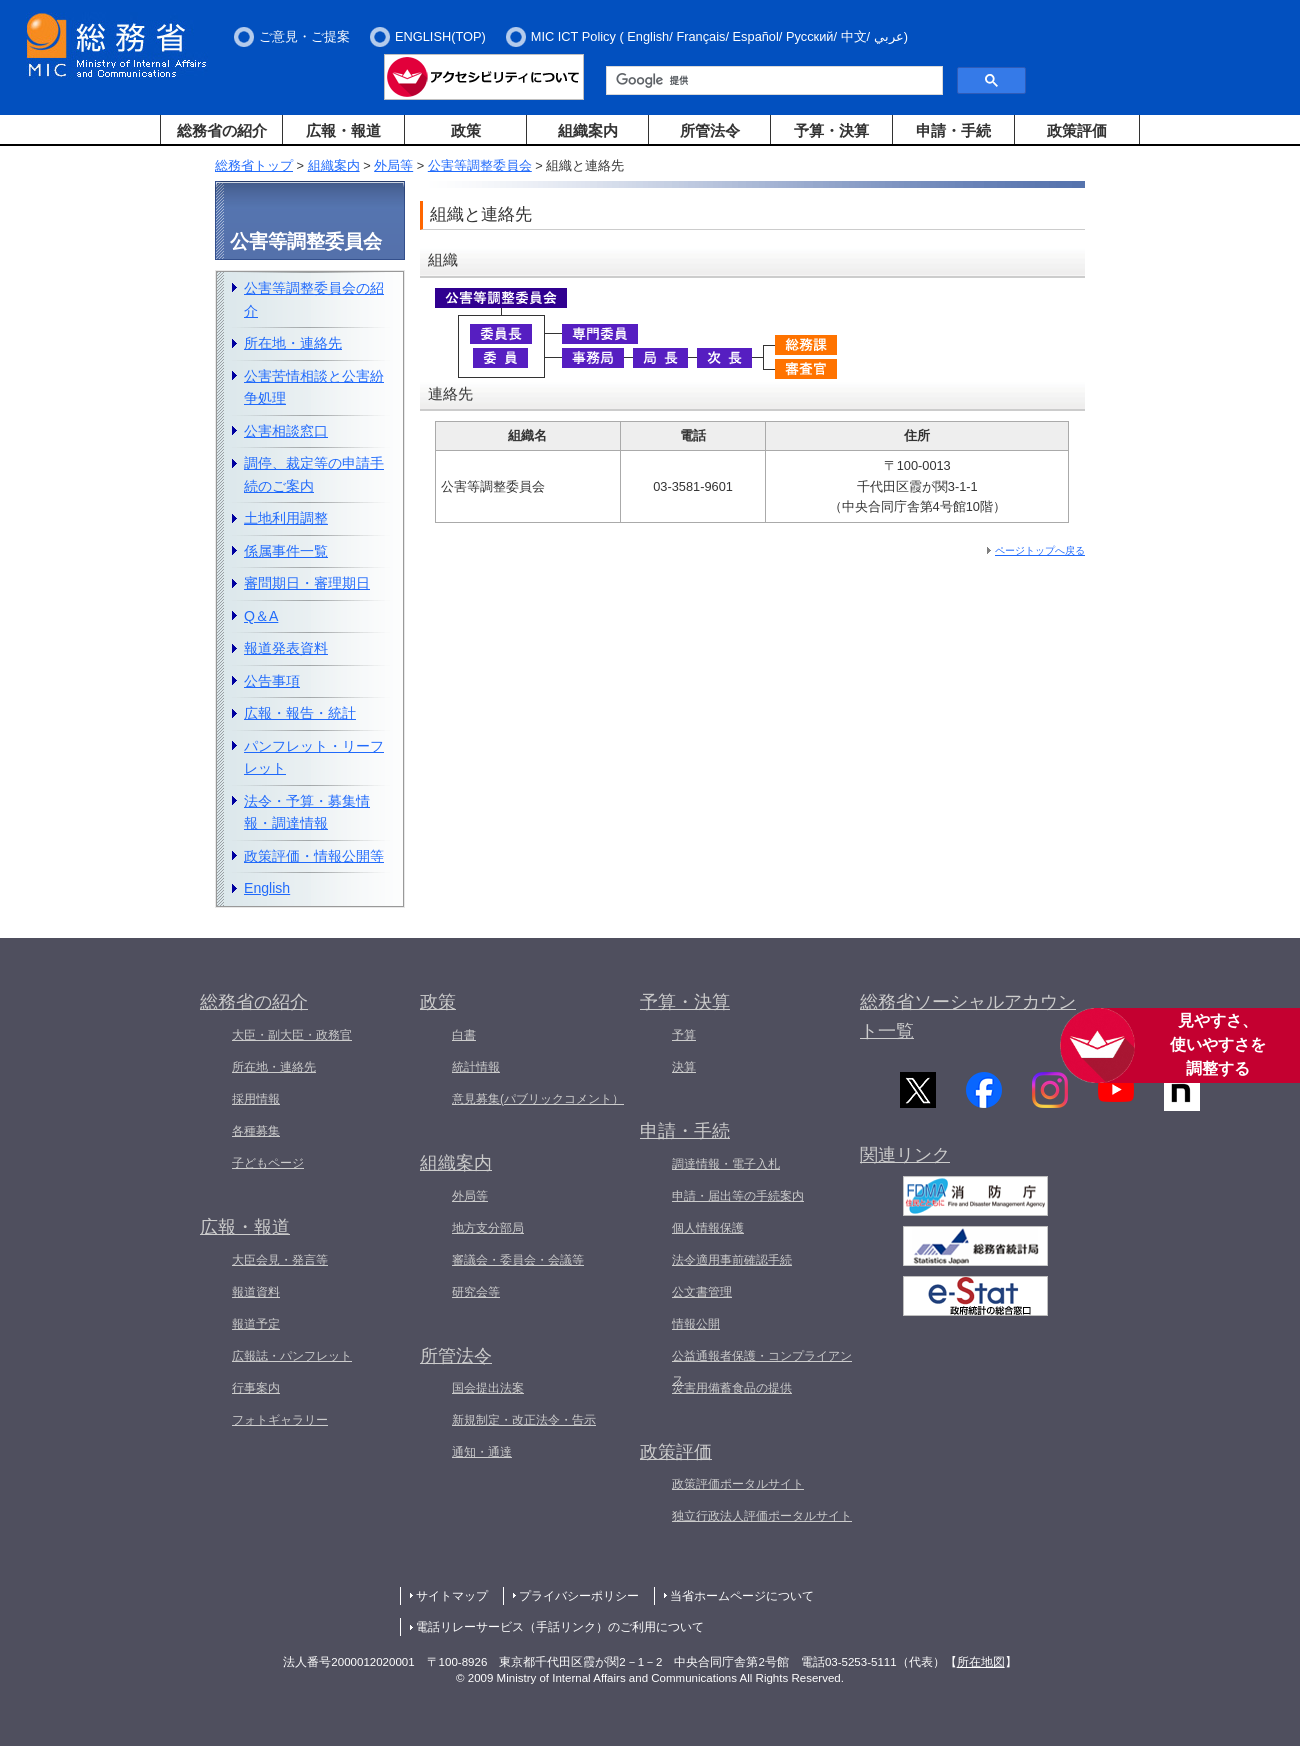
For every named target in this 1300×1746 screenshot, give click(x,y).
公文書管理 (702, 1292)
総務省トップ (254, 165)
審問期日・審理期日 (307, 583)
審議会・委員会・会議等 (518, 1260)
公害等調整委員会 (480, 165)
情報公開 (696, 1324)
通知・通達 (482, 1452)
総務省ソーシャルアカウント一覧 (968, 1016)
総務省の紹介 (222, 130)
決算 (684, 1067)
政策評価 (1077, 130)
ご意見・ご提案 (304, 36)
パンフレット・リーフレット (314, 757)
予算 (684, 1035)
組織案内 (588, 130)
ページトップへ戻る (1040, 550)
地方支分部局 (488, 1228)
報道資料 (256, 1292)
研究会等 (476, 1292)
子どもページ (268, 1163)
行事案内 (256, 1388)
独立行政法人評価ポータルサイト (762, 1516)
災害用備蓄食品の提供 (732, 1388)
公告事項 (272, 681)
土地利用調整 (286, 518)
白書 (464, 1035)
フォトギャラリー (280, 1420)
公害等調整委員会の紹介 (314, 299)
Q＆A (261, 616)
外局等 (393, 165)
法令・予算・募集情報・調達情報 (307, 812)
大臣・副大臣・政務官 (292, 1035)
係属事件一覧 (286, 551)
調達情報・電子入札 (726, 1164)
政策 (466, 130)
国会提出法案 (488, 1388)
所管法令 (710, 130)
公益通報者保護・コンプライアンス (762, 1368)
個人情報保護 (708, 1228)
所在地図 (981, 1662)
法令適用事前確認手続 (732, 1260)
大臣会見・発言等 (280, 1260)
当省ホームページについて (742, 1596)
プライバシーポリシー (579, 1596)
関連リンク (905, 1158)
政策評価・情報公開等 (314, 856)
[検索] (772, 81)
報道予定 (256, 1324)
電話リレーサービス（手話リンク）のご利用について (560, 1627)
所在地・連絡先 (293, 343)
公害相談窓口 (286, 431)
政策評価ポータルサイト (738, 1484)
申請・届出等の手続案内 (738, 1196)
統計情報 (476, 1067)
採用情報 (256, 1099)
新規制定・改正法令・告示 (524, 1420)
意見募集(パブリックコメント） (538, 1099)
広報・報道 (343, 130)
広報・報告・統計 (300, 713)
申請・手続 (953, 130)
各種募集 (256, 1131)
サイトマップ (452, 1596)
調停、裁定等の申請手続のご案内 (314, 474)
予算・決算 (831, 130)
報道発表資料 (286, 648)
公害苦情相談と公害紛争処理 (314, 387)
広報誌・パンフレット (292, 1356)
